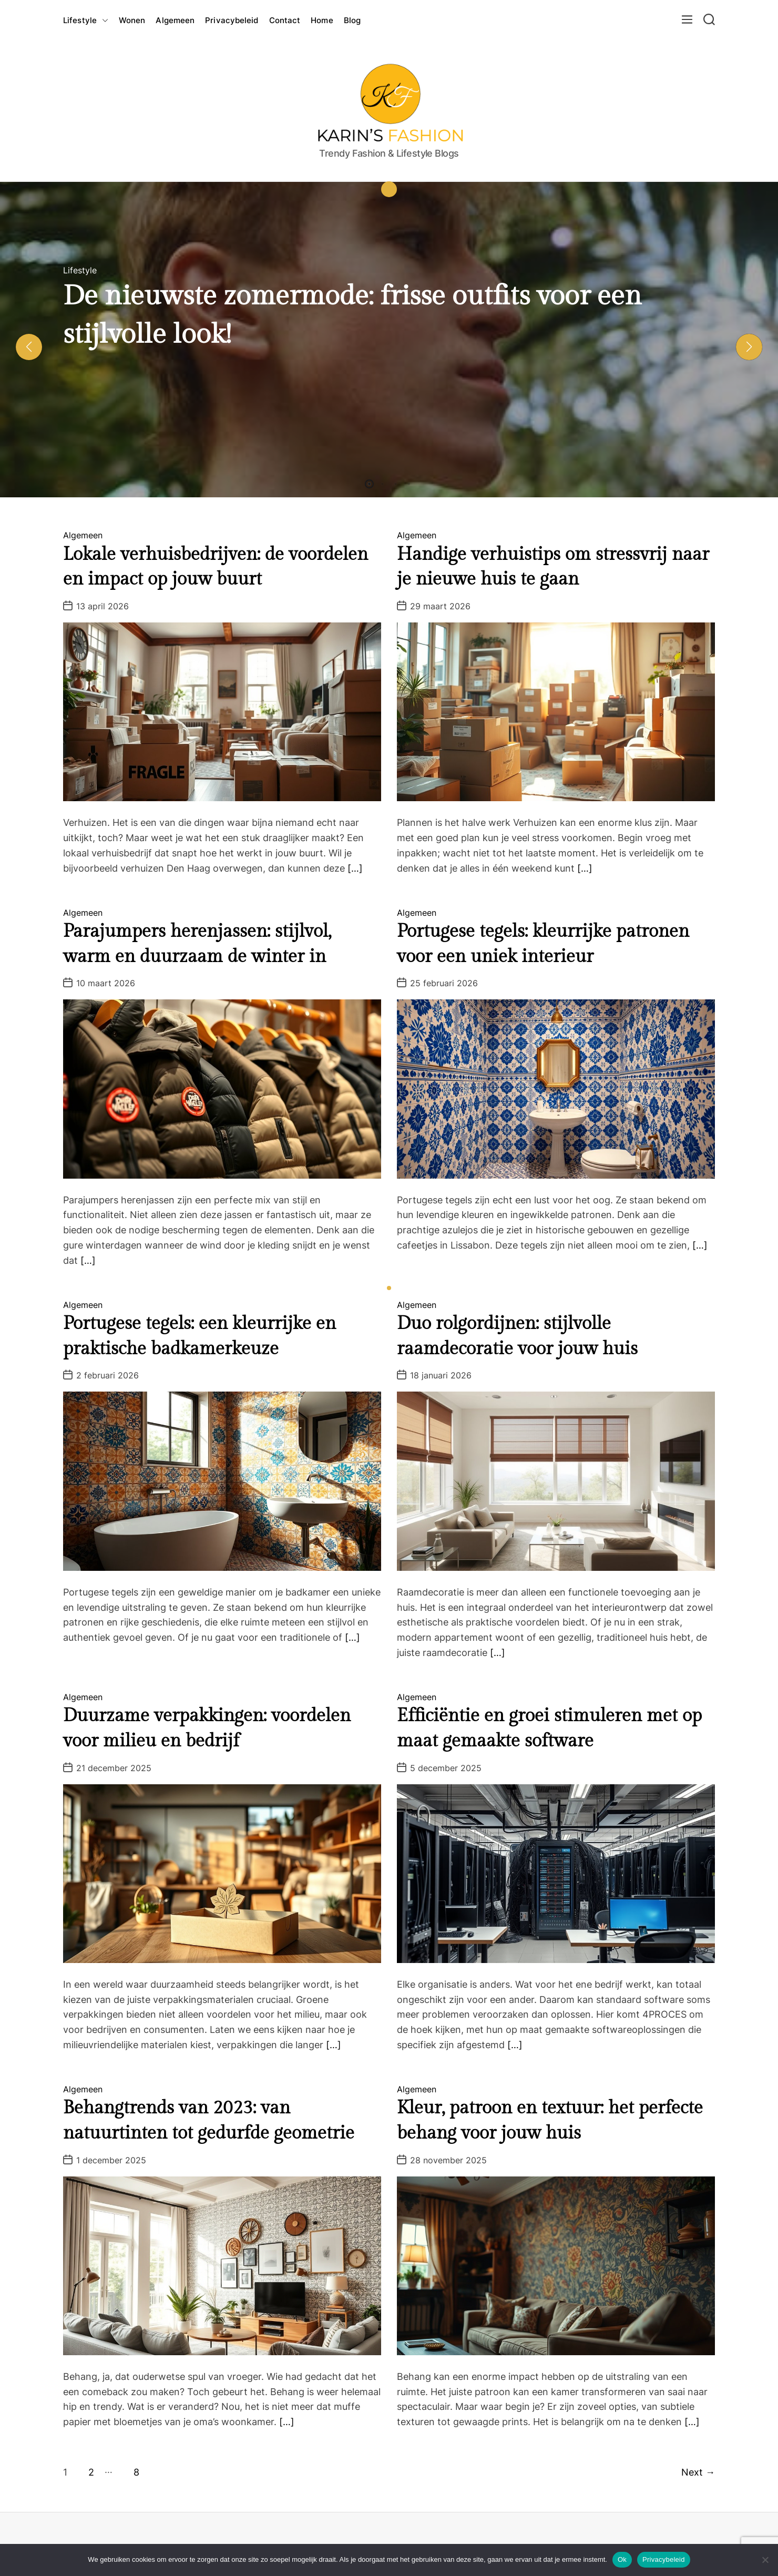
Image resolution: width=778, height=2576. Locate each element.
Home (322, 20)
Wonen (132, 20)
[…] (355, 868)
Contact (285, 20)
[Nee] (765, 2559)
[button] (29, 347)
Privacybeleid (231, 20)
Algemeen (175, 20)
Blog (352, 20)
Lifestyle (85, 20)
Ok (622, 2559)
